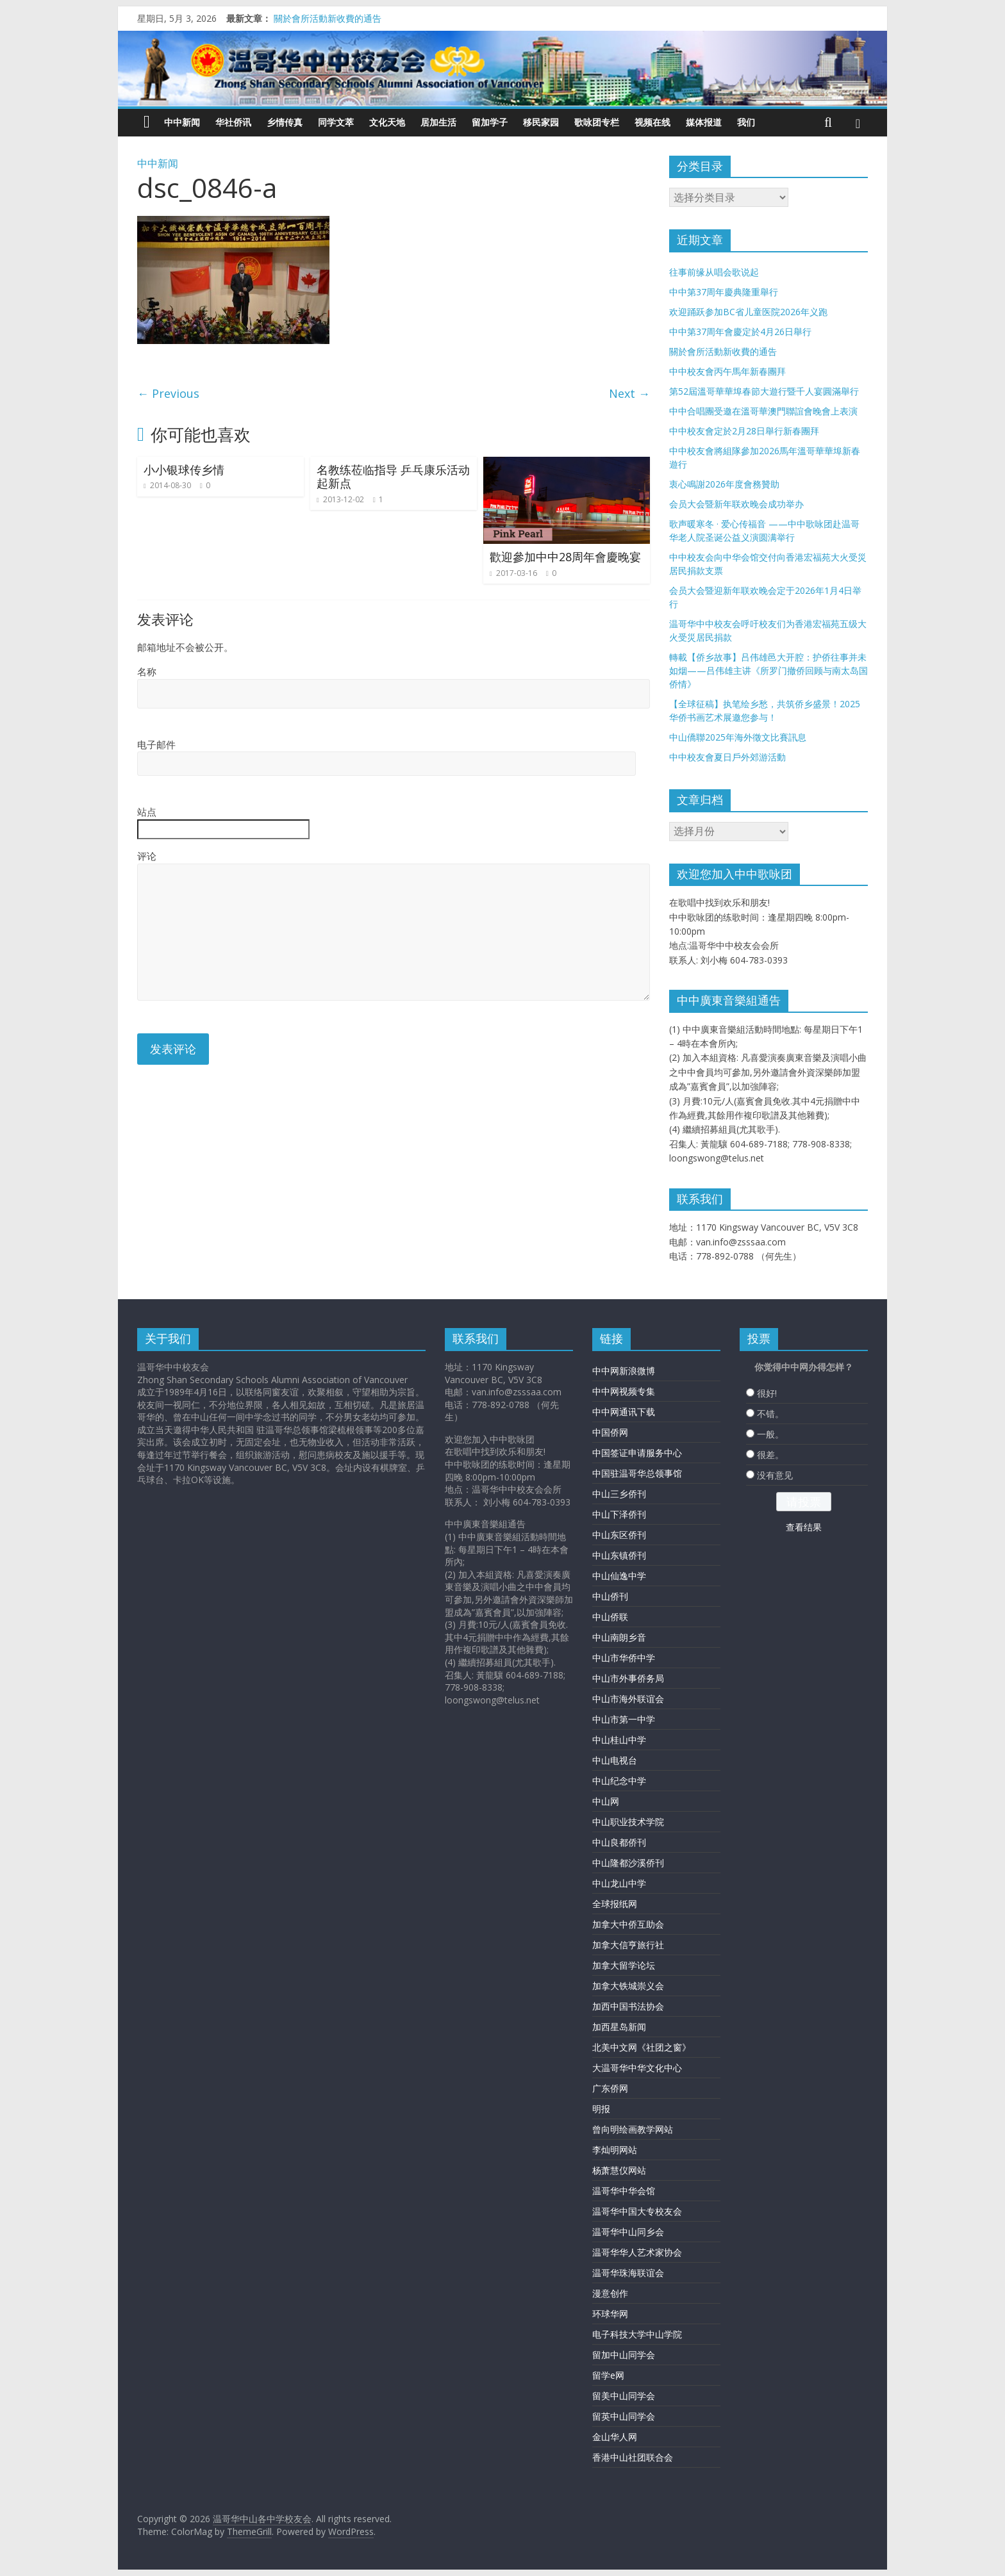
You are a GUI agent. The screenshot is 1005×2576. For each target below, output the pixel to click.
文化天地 (387, 122)
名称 (146, 671)
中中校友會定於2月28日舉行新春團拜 (744, 431)
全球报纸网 (614, 1904)
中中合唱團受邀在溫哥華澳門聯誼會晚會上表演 (763, 411)
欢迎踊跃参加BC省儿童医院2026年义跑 (748, 312)
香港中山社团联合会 (632, 2457)
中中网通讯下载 (623, 1412)
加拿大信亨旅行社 (628, 1945)
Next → (629, 393)
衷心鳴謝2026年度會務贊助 (724, 484)
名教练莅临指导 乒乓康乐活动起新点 (393, 476)
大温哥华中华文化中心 (637, 2068)
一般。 (770, 1434)
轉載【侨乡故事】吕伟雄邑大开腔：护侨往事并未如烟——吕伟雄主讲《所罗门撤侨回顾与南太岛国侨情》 (768, 670)
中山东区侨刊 (619, 1535)
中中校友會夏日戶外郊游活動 (727, 757)
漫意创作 (610, 2293)
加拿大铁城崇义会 (628, 1986)
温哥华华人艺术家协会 (637, 2252)
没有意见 (775, 1475)
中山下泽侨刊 (619, 1514)
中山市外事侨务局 (628, 1678)
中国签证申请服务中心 (637, 1453)
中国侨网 (610, 1432)
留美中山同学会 (623, 2396)
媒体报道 (704, 122)
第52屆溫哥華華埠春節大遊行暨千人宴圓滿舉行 (764, 391)
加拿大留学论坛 (623, 1965)
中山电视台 (614, 1760)
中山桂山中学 (619, 1740)
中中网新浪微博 (623, 1371)
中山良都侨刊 (619, 1842)
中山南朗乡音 (619, 1637)
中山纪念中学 (619, 1781)
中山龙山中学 (619, 1883)
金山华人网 (614, 2437)
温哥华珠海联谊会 (628, 2273)
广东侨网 (610, 2088)
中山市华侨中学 (623, 1658)
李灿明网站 (614, 2150)
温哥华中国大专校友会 (637, 2211)
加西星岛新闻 (619, 2027)
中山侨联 (610, 1617)
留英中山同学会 (623, 2416)
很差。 (770, 1454)
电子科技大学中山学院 (637, 2334)
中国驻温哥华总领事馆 (637, 1473)
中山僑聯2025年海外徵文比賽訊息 (737, 737)
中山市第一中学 (623, 1719)
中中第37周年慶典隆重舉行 (723, 292)
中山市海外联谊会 (628, 1699)
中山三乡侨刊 (619, 1494)
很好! (767, 1393)
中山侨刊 (610, 1596)
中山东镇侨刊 (619, 1555)
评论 (146, 855)
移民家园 (541, 122)
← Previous (168, 393)
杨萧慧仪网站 (619, 2170)
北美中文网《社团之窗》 (641, 2047)
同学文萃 (336, 122)
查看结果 (804, 1527)
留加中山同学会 (623, 2355)
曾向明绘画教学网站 (632, 2129)
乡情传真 (285, 122)
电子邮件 (156, 744)
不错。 (770, 1413)
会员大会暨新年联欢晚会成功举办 (736, 504)
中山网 (605, 1801)
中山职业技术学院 (628, 1822)
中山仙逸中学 (619, 1576)
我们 (746, 122)
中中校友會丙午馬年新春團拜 (727, 371)
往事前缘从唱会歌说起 (714, 272)
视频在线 (652, 122)
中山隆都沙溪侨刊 (628, 1863)
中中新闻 (182, 122)
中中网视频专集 (623, 1391)
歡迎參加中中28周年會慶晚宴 (565, 556)
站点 (146, 811)
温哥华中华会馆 (623, 2191)
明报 (601, 2109)
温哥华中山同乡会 (628, 2232)
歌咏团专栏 (596, 122)
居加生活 (438, 122)
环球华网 (610, 2314)
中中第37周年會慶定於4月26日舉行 (740, 331)
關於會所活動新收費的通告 (327, 18)
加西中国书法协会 (628, 2006)
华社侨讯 (233, 122)
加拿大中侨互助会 (628, 1924)
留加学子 (490, 122)
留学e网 (608, 2375)
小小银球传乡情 (184, 469)
